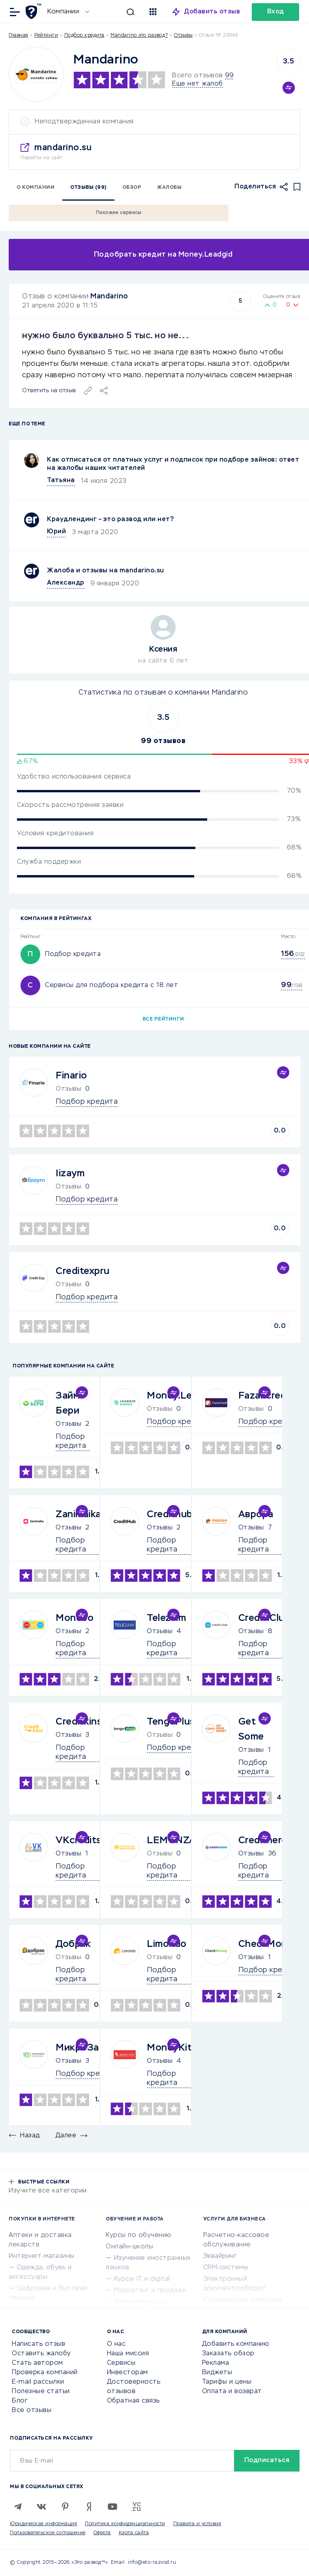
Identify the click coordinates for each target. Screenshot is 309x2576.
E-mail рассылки (38, 2382)
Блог (20, 2401)
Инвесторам (127, 2372)
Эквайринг (220, 2256)
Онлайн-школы (129, 2247)
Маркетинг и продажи (150, 2290)
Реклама (215, 2363)
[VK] (41, 2506)
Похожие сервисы (119, 212)
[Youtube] (112, 2506)
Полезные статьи (41, 2391)
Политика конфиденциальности (125, 2524)
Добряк (73, 1944)
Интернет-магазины (42, 2256)
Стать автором (37, 2363)
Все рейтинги (163, 1019)
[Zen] (89, 2506)
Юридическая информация (43, 2524)
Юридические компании (242, 2300)
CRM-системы (226, 2268)
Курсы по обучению (139, 2235)
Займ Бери (68, 1403)
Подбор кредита (84, 35)
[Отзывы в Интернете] (34, 11)
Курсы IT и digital (142, 2279)
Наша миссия (128, 2354)
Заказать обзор (228, 2354)
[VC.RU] (136, 2506)
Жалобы (169, 187)
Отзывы (68, 1424)
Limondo (167, 1944)
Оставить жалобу (41, 2354)
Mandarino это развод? (139, 35)
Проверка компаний (45, 2372)
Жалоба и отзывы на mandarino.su (105, 571)
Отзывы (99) (88, 187)
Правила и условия (197, 2524)
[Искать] (115, 12)
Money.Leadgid (182, 1396)
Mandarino (109, 296)
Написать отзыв (38, 2344)
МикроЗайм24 (90, 2048)
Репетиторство (140, 2302)
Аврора (255, 1514)
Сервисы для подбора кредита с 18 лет (111, 985)
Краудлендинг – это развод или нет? (110, 519)
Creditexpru (83, 1271)
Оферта (102, 2533)
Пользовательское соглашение (48, 2533)
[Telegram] (18, 2506)
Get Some (251, 1729)
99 (229, 76)
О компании (35, 187)
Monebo (75, 1618)
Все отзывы (31, 2410)
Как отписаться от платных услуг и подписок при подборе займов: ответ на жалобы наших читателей (173, 464)
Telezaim (166, 1618)
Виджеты (217, 2372)
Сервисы (121, 2363)
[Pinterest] (65, 2506)
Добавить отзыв (212, 12)
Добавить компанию (236, 2344)
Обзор (132, 187)
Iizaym (70, 1173)
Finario (71, 1075)
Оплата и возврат (232, 2391)
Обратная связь (133, 2401)
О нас (116, 2344)
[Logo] (36, 74)
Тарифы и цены (227, 2382)
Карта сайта (134, 2533)
